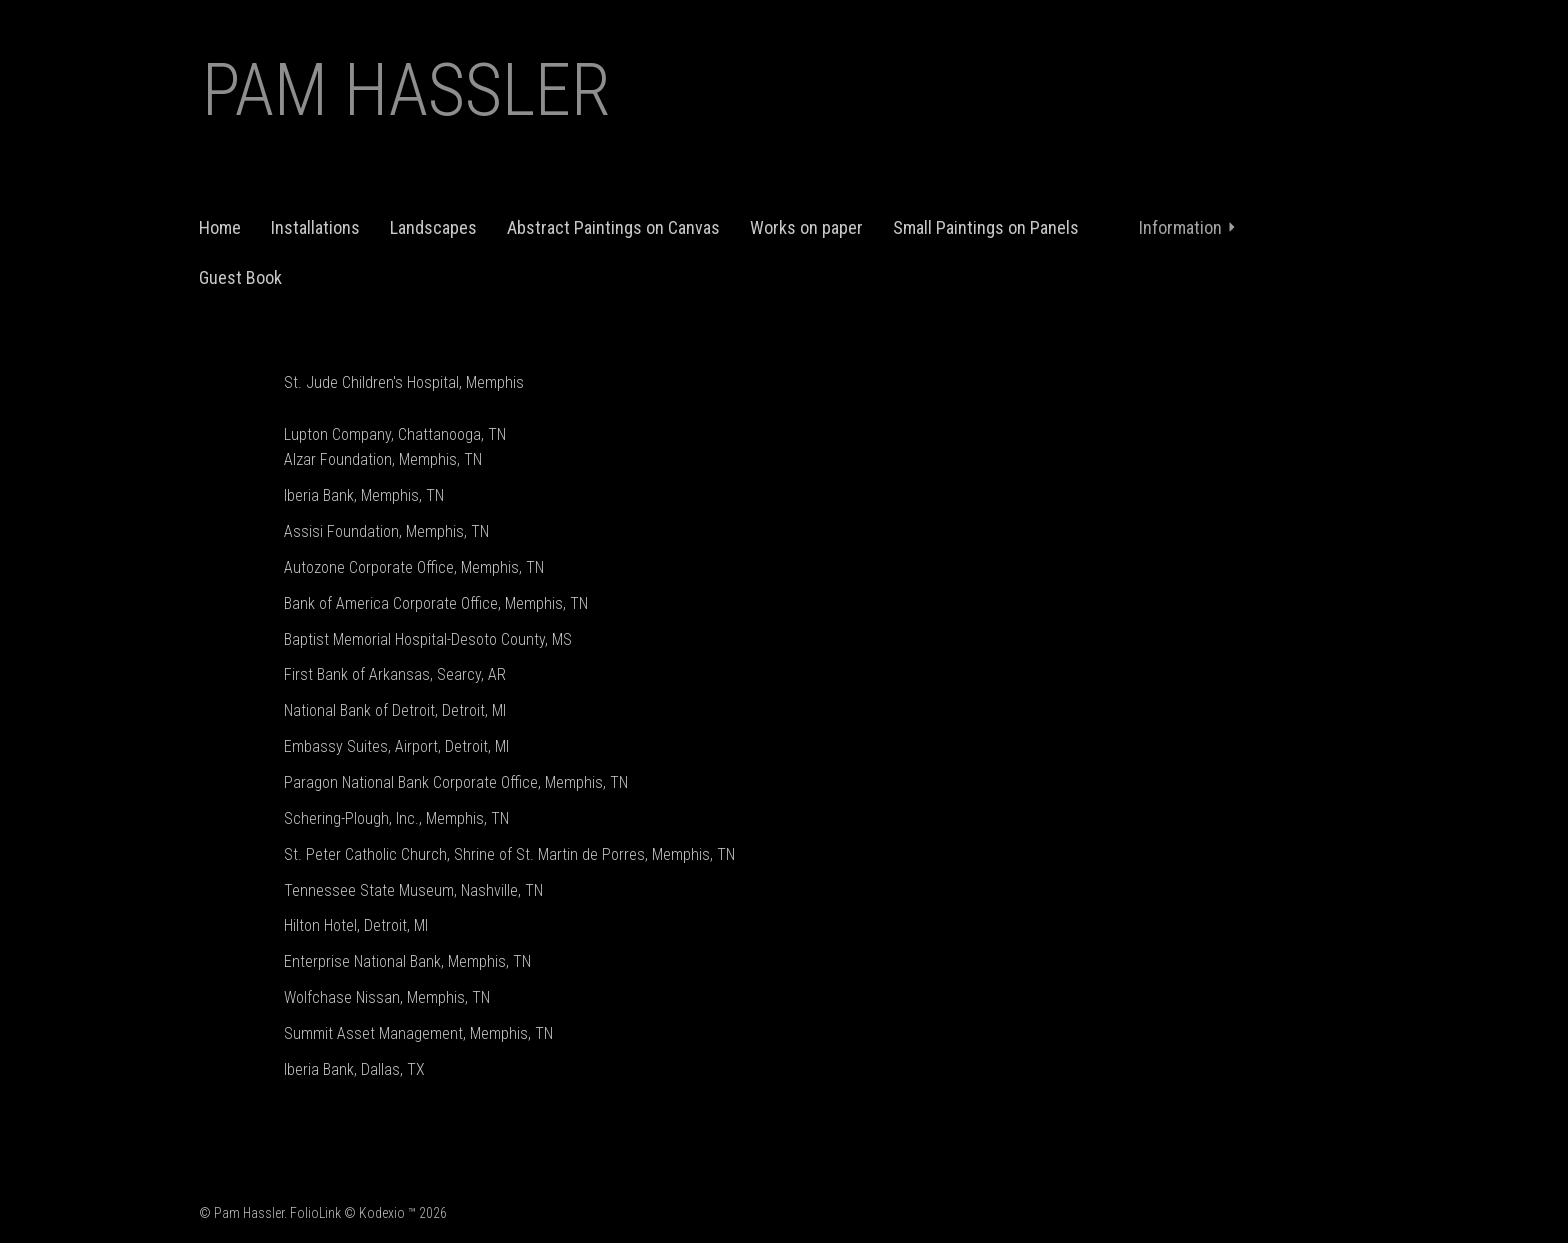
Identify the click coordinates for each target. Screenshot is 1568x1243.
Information (1188, 227)
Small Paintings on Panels (986, 227)
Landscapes (433, 227)
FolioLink (315, 1213)
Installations (315, 227)
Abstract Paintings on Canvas (613, 227)
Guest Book (240, 277)
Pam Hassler (406, 90)
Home (220, 227)
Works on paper (806, 227)
